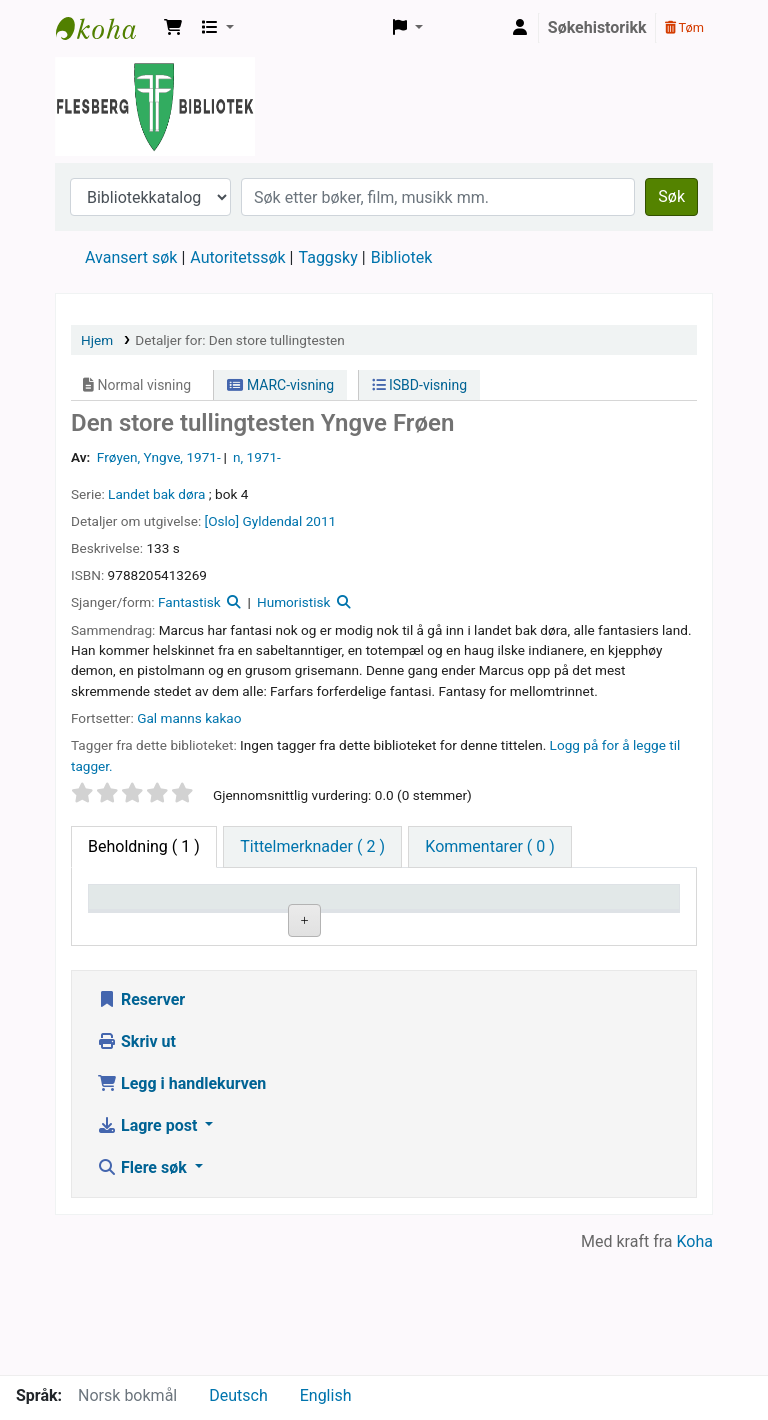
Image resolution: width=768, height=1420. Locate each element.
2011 (321, 521)
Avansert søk (131, 257)
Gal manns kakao (189, 718)
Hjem (97, 340)
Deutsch (238, 1395)
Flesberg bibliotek (106, 28)
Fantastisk (189, 602)
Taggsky (328, 257)
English (326, 1395)
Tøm (684, 27)
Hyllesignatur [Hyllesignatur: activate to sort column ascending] (380, 925)
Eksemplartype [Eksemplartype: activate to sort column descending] (149, 925)
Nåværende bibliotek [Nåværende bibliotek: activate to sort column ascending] (256, 916)
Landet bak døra (156, 494)
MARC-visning (280, 385)
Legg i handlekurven (181, 1204)
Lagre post (149, 1246)
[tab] (312, 847)
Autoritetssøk (237, 257)
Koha (695, 1362)
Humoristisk (293, 602)
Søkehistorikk (597, 27)
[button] (173, 28)
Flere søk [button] (144, 1288)
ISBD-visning (420, 385)
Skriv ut (136, 1162)
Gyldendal (273, 521)
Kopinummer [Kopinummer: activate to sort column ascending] (497, 925)
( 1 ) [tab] (144, 846)
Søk (671, 196)
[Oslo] (222, 521)
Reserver (141, 1120)
